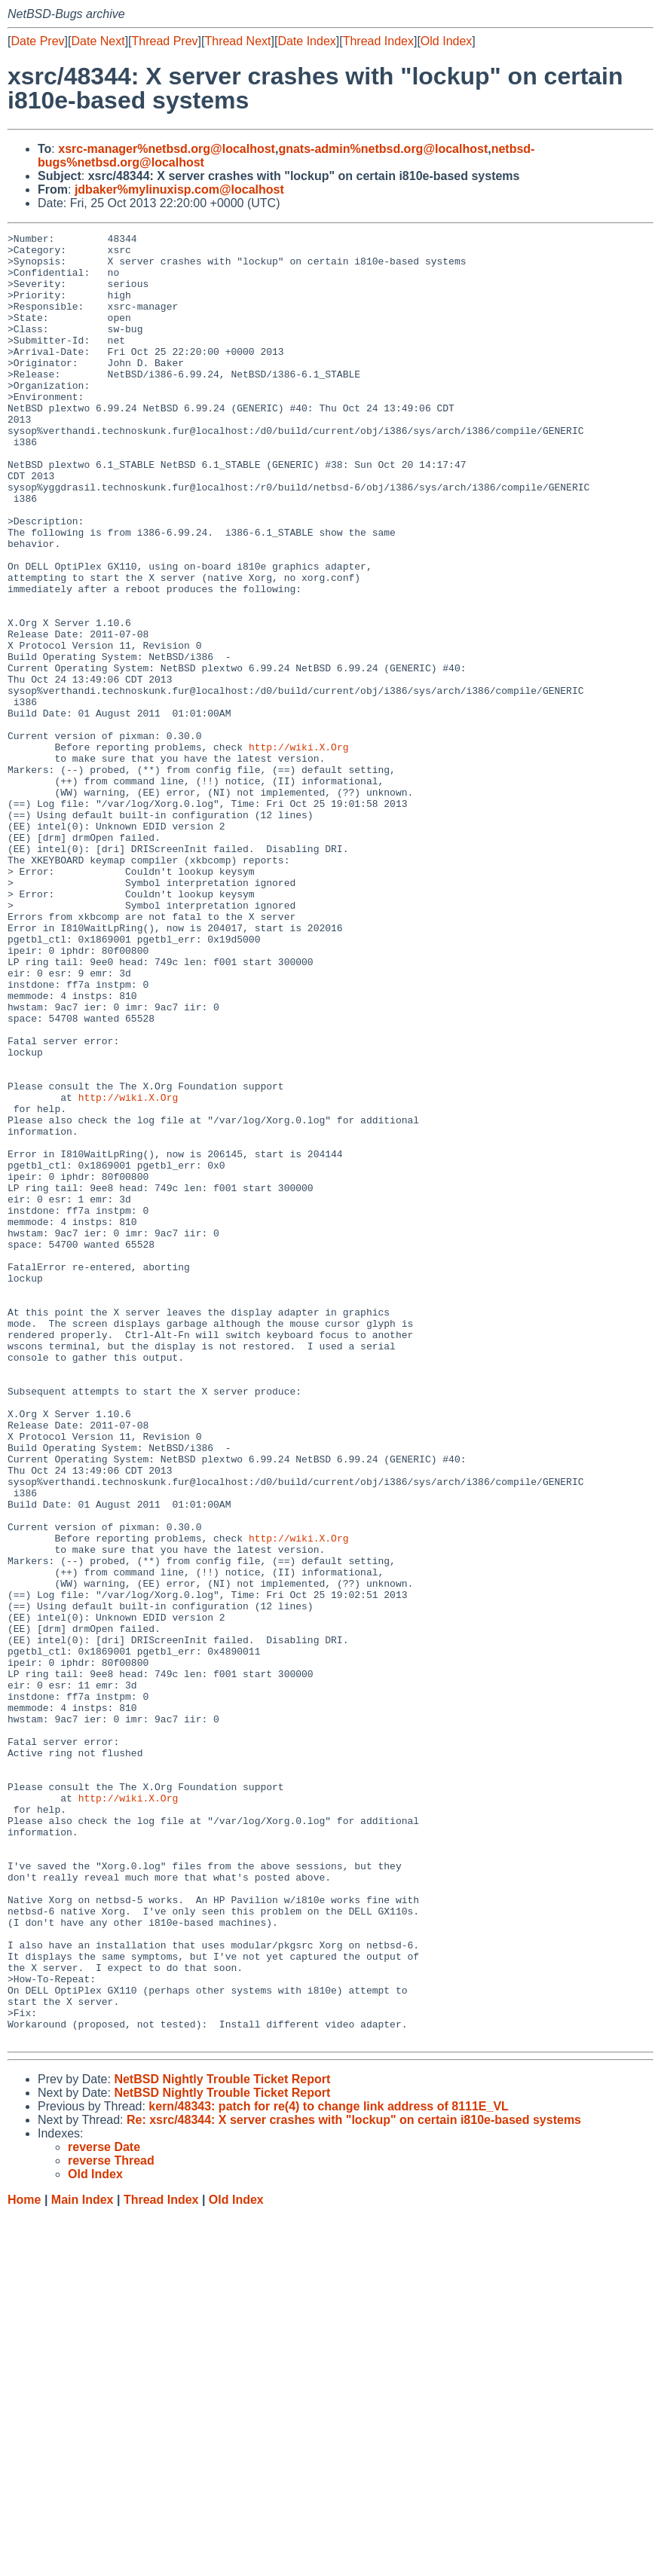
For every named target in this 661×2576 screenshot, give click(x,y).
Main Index (82, 2561)
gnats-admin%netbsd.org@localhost (383, 148)
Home (24, 2561)
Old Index (446, 41)
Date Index (306, 41)
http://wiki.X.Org (299, 850)
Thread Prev (165, 41)
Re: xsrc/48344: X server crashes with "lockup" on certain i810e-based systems (354, 2481)
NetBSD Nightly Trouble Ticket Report (222, 2440)
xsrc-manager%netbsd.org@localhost (166, 148)
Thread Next (237, 41)
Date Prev (37, 41)
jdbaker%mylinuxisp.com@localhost (179, 189)
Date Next (97, 41)
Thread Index (378, 41)
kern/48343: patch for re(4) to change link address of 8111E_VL (328, 2467)
